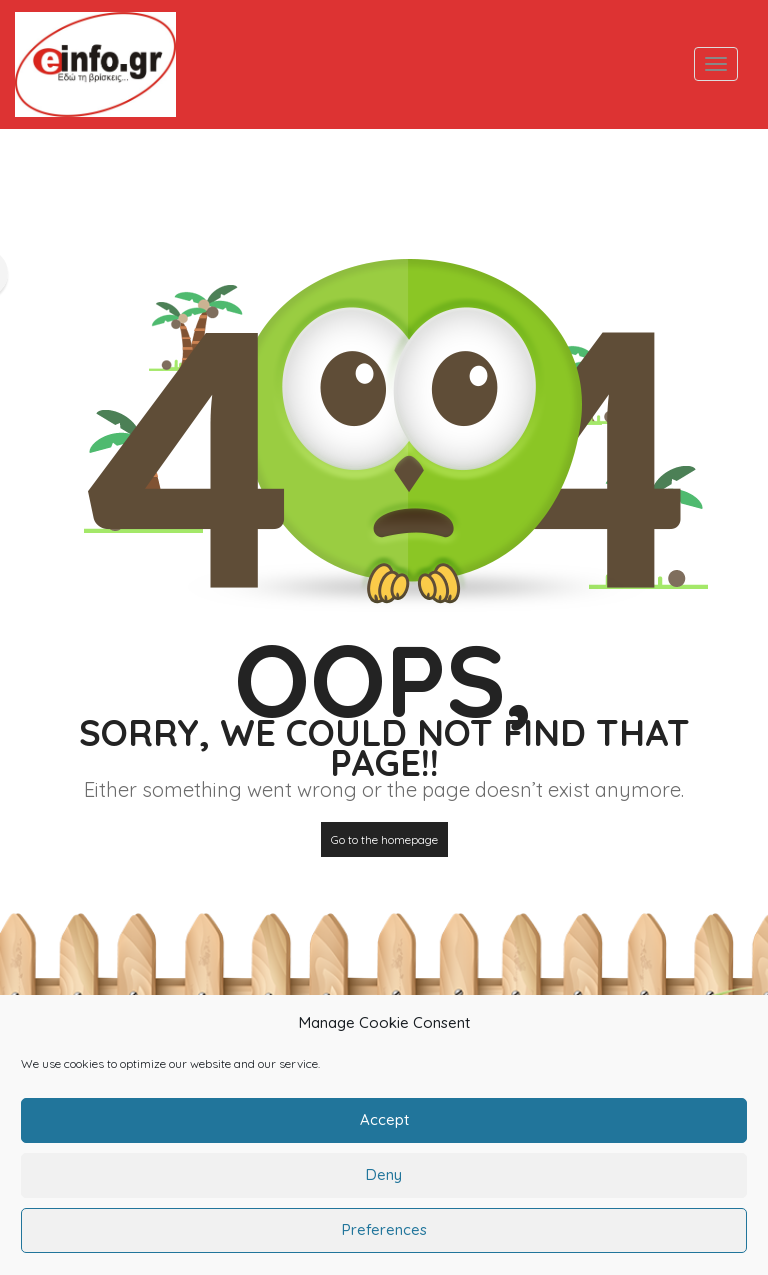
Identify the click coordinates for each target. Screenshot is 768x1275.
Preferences (384, 1241)
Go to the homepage (384, 839)
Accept (384, 1131)
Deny (384, 1186)
